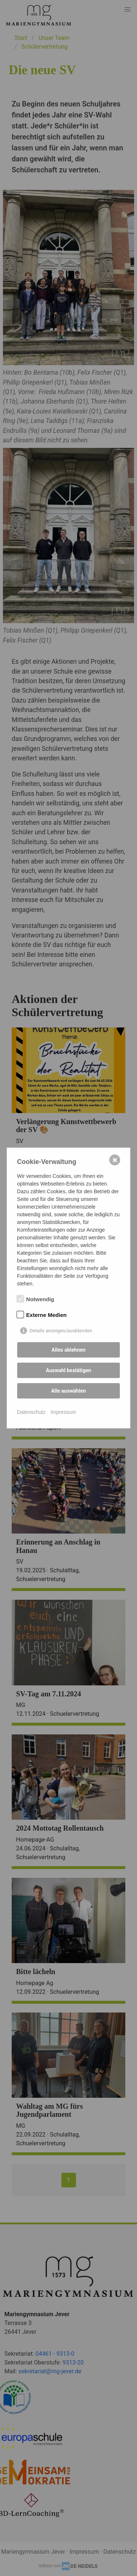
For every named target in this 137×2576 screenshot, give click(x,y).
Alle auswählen (68, 1391)
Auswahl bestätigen (68, 1370)
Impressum (63, 1412)
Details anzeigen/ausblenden (61, 1330)
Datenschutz (31, 1412)
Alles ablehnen (68, 1350)
